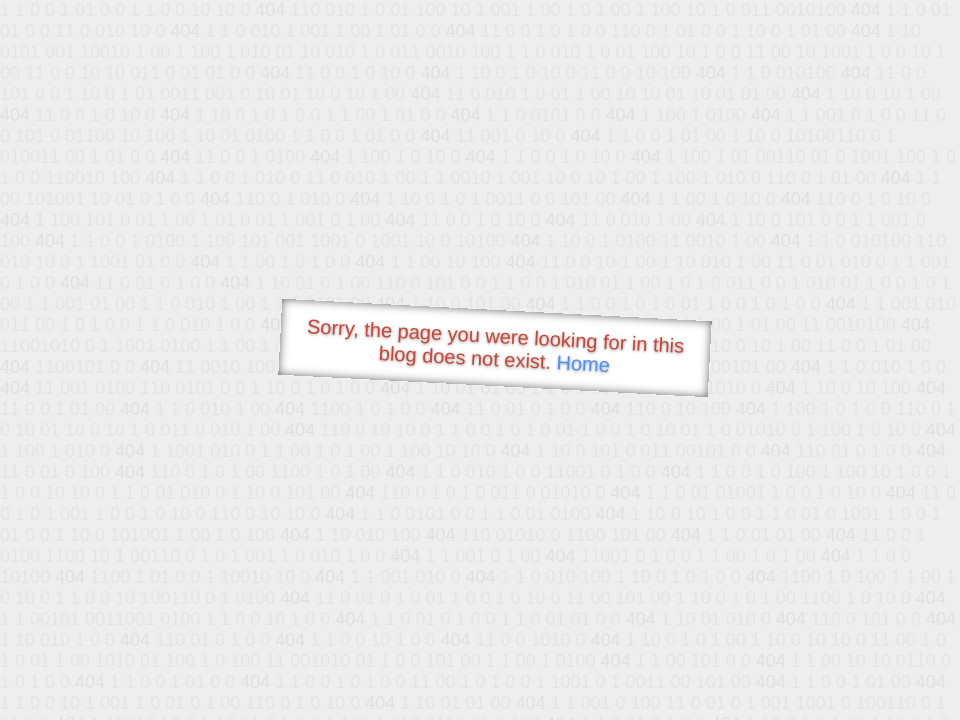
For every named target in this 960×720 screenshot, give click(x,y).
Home (583, 363)
